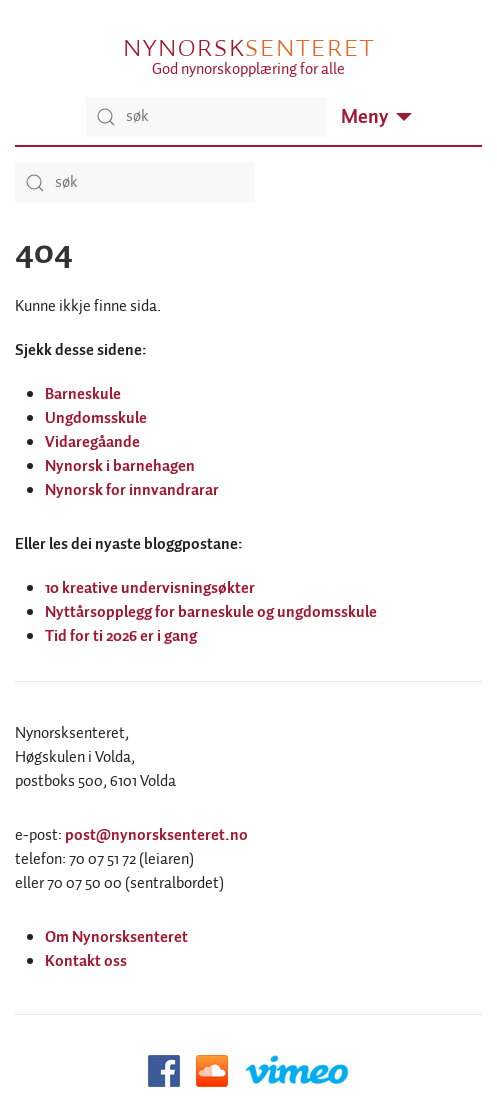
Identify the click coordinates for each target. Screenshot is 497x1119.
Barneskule (83, 394)
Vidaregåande (92, 442)
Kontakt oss (86, 961)
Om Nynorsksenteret (116, 937)
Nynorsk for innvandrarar (132, 490)
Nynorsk (248, 47)
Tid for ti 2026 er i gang (121, 636)
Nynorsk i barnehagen (120, 466)
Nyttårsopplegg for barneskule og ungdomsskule (211, 612)
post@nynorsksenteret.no (156, 835)
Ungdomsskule (96, 418)
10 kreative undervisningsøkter (150, 588)
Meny (376, 117)
